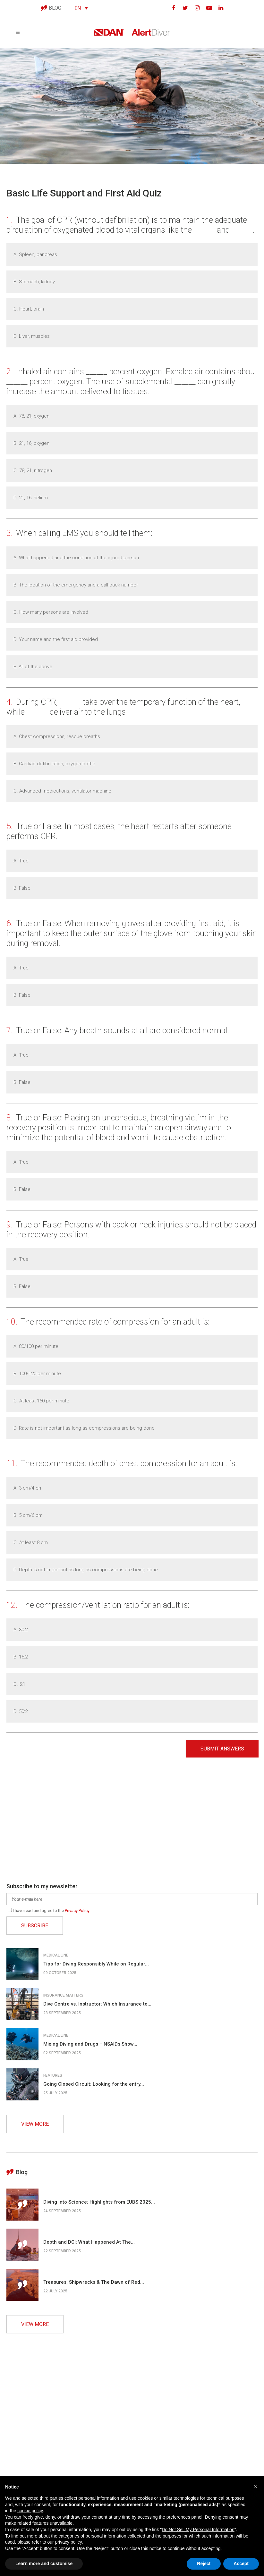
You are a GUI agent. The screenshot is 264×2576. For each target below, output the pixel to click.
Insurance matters (63, 1995)
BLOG (51, 8)
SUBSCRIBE (34, 1926)
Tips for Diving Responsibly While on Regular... (96, 1964)
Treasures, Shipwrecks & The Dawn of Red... (93, 2282)
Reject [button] (203, 2563)
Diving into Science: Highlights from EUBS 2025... (99, 2202)
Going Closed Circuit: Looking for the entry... (93, 2084)
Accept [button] (241, 2563)
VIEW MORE (35, 2124)
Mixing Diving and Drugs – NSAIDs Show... (90, 2044)
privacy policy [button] (68, 2542)
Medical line (55, 1955)
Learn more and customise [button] (43, 2563)
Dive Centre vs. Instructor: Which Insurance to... (97, 2004)
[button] (256, 2486)
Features (52, 2075)
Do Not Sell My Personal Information (198, 2529)
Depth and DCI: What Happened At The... (89, 2242)
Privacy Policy (77, 1910)
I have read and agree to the (48, 1910)
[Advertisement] (132, 1822)
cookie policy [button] (30, 2510)
